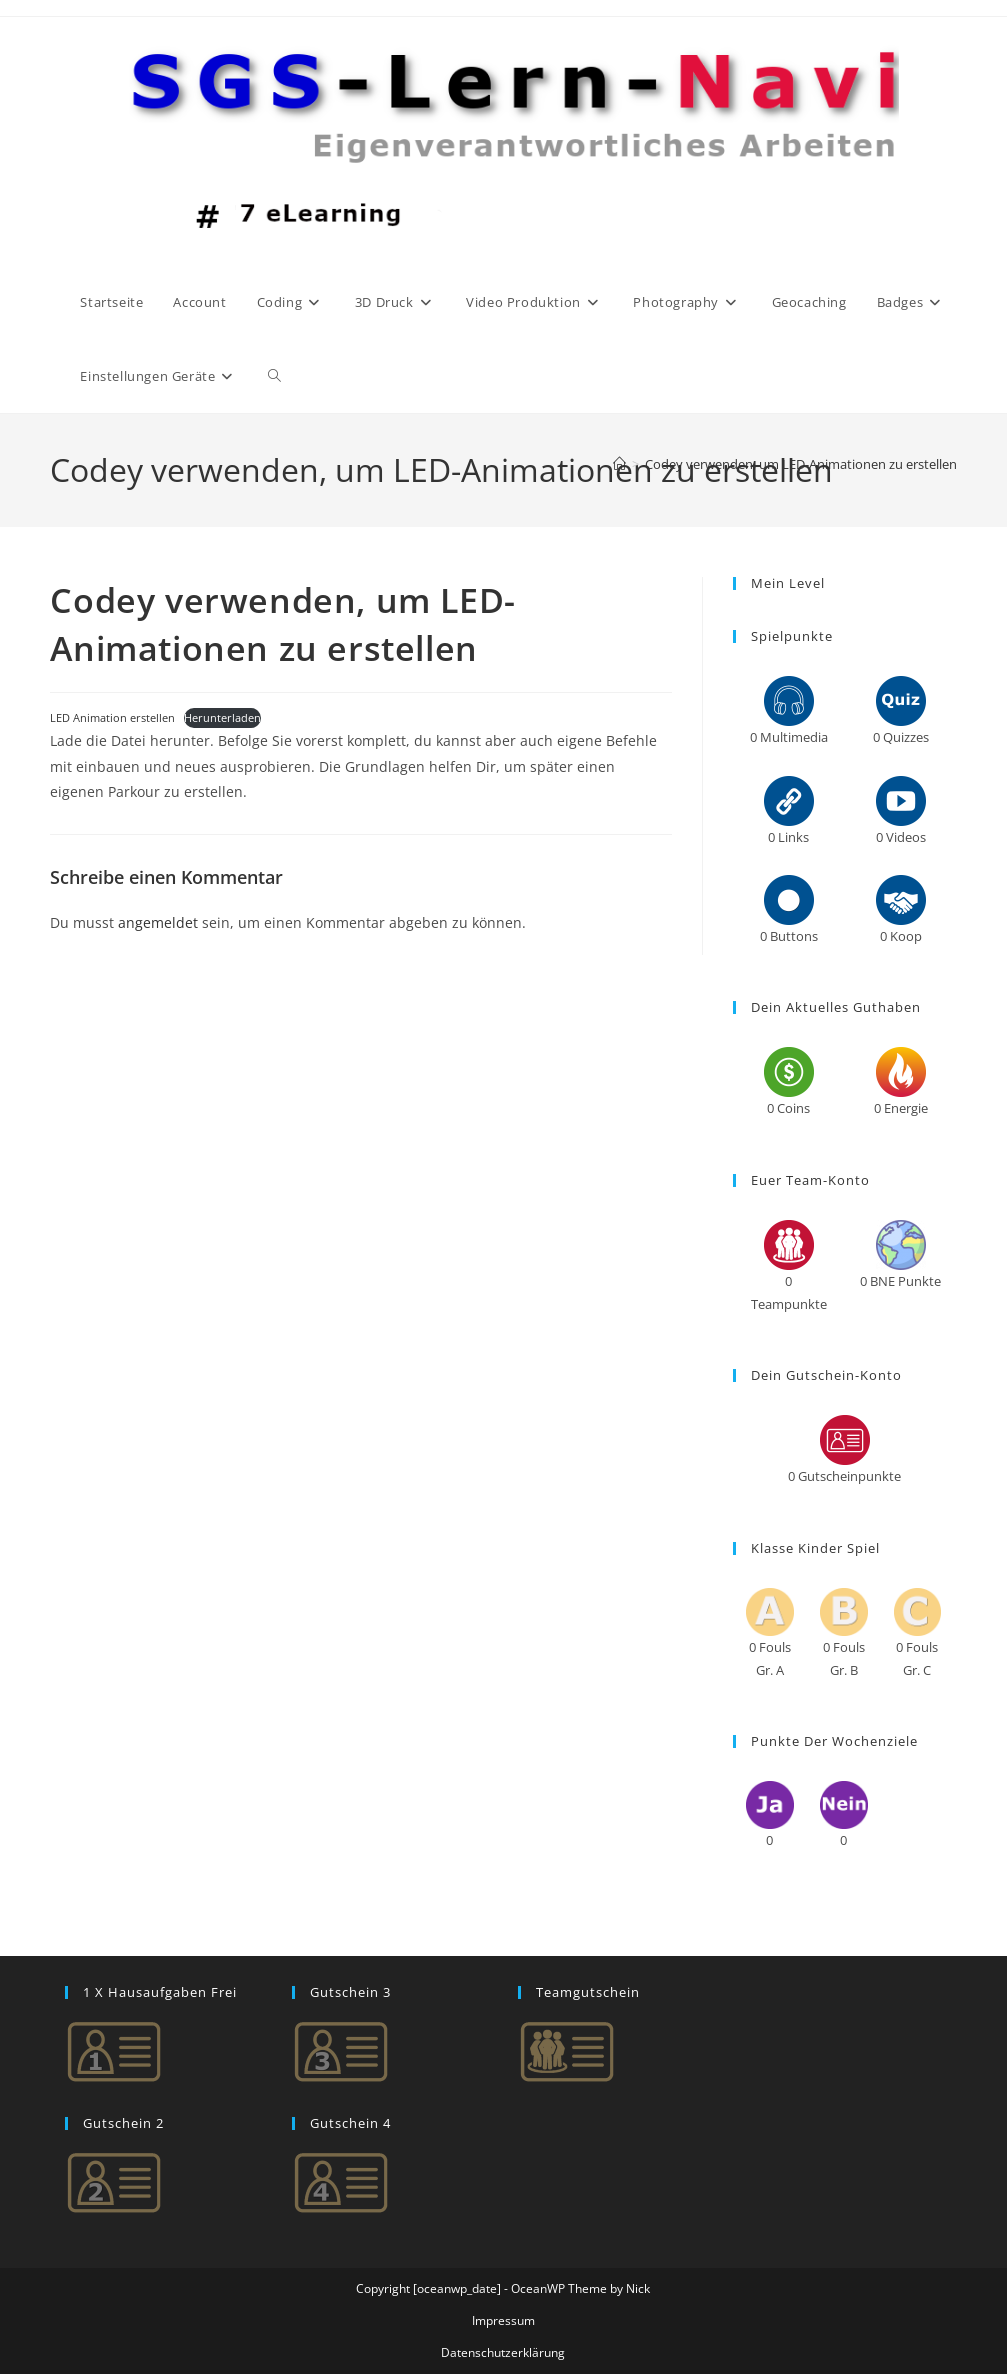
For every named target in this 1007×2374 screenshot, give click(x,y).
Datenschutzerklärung (503, 2352)
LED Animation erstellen (112, 717)
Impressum (503, 2320)
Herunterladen (222, 717)
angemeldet (158, 922)
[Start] (619, 464)
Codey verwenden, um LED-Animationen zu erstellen (801, 464)
